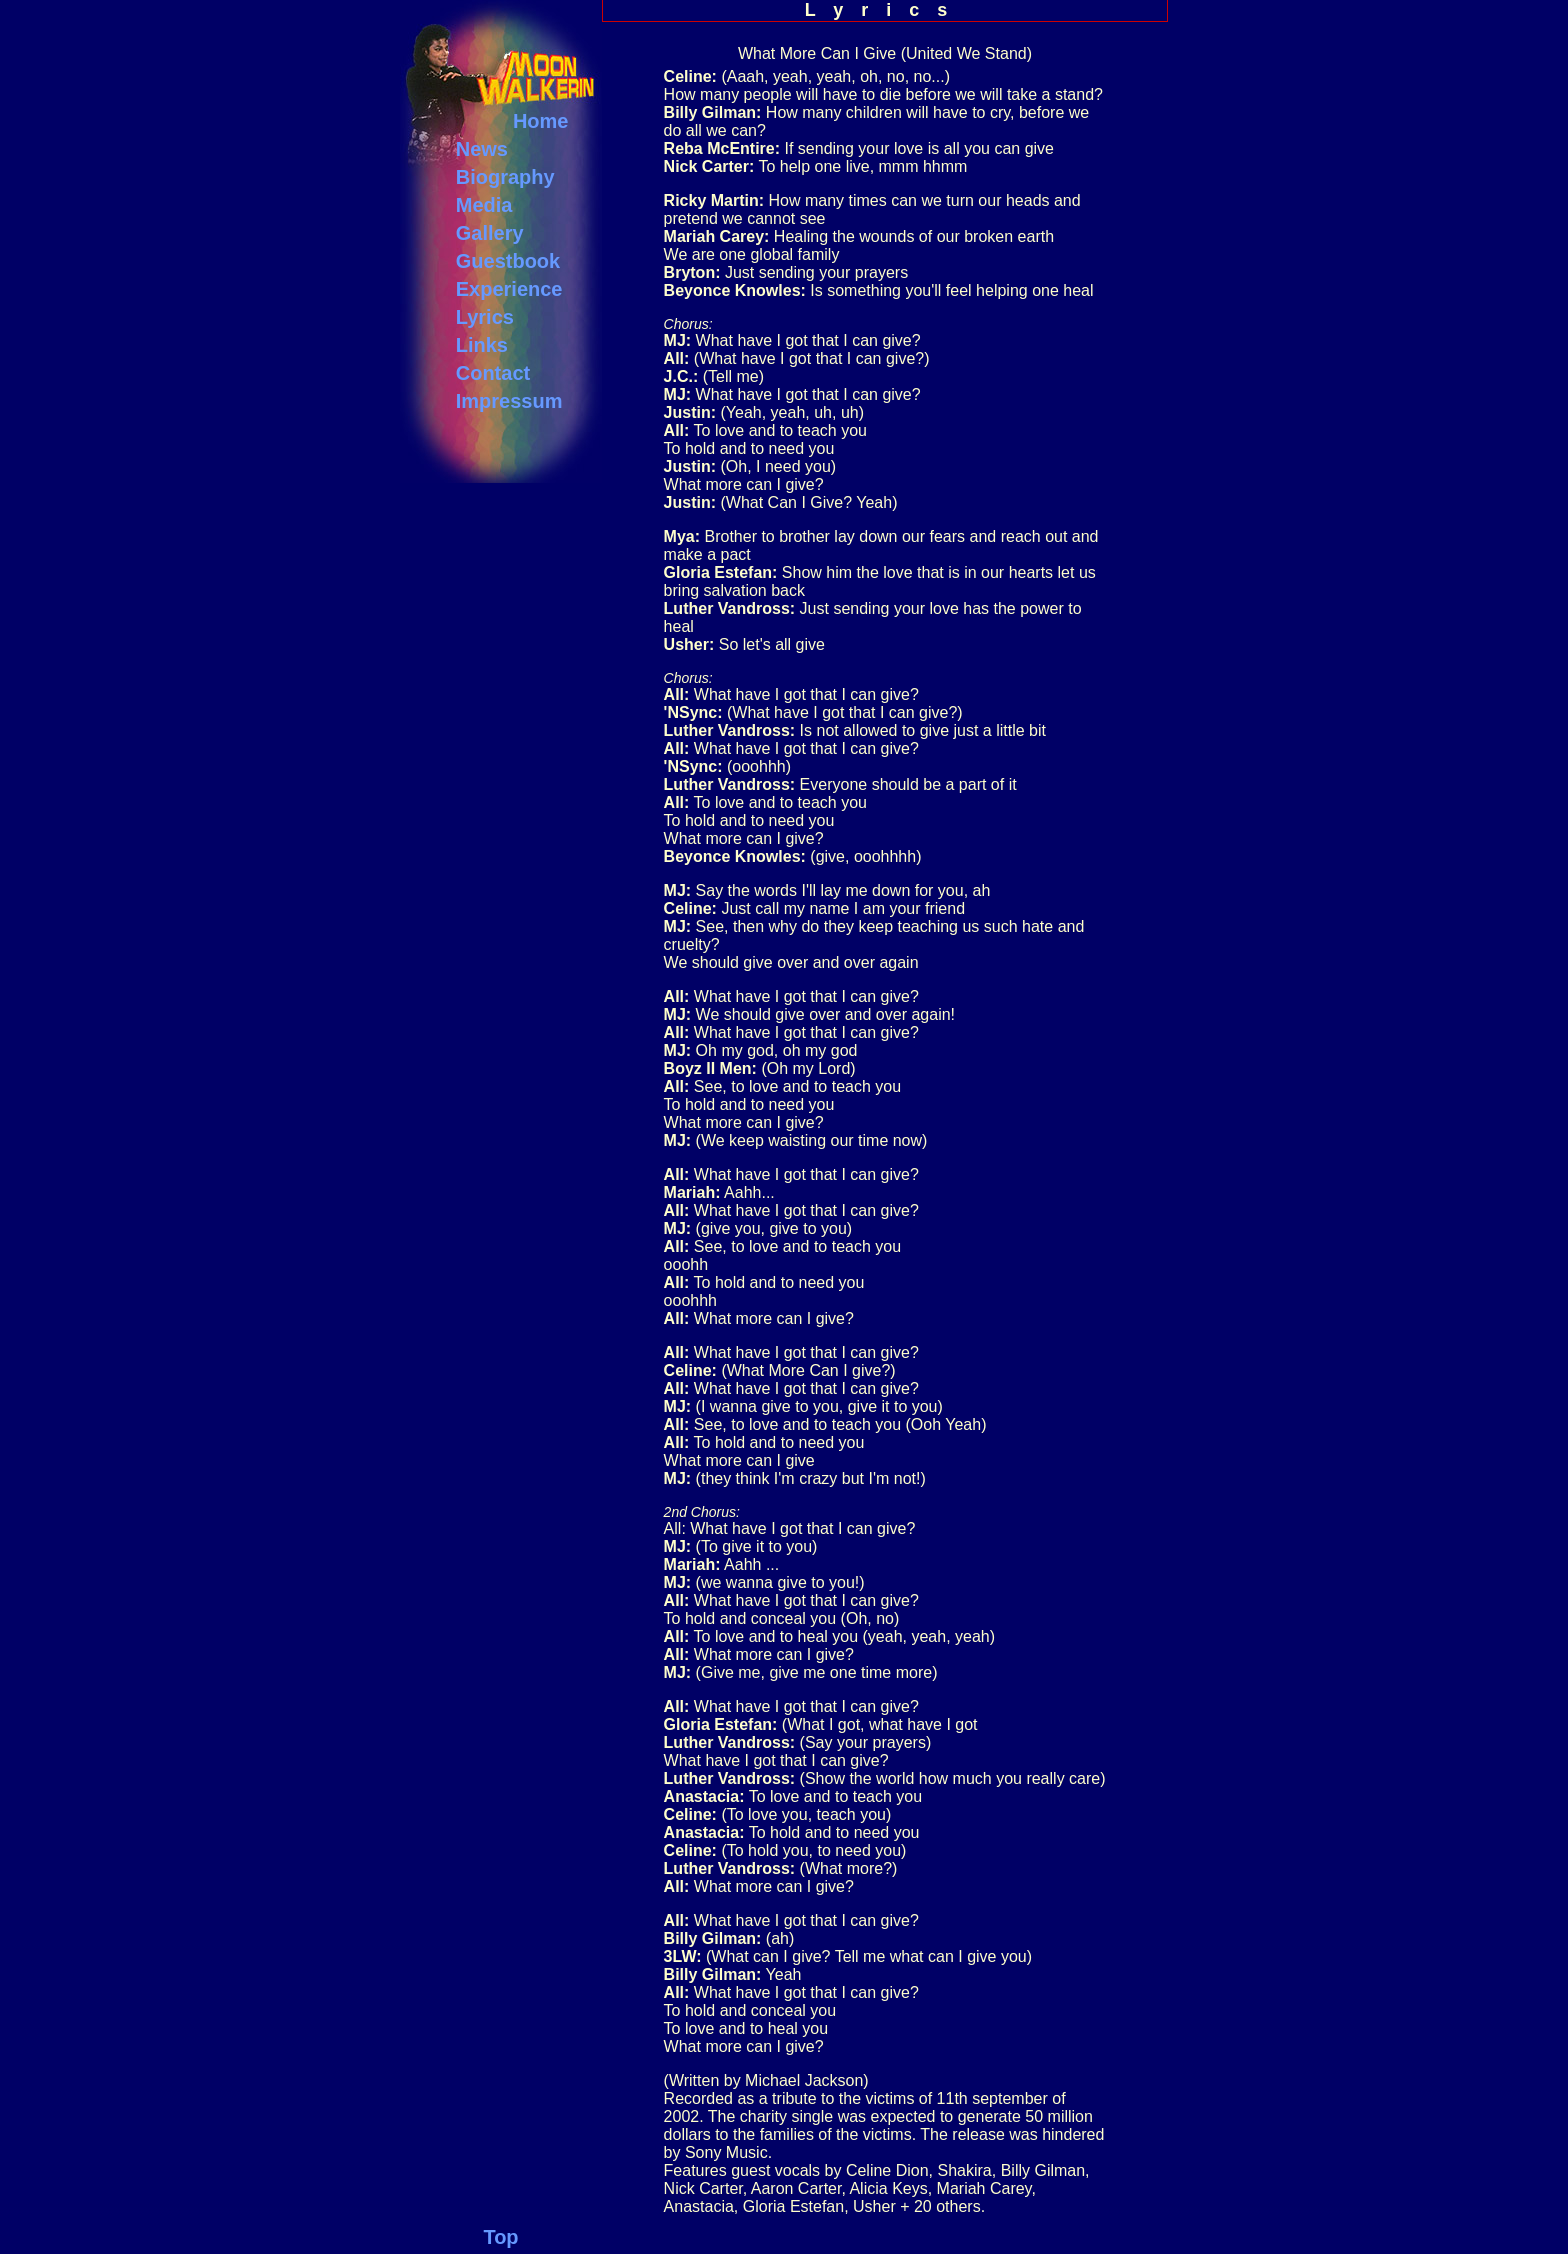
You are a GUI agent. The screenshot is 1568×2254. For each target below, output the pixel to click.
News (482, 149)
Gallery (490, 233)
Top (500, 2237)
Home (541, 121)
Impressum (509, 401)
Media (484, 205)
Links (482, 345)
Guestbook (508, 261)
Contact (493, 373)
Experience (509, 289)
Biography (505, 177)
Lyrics (485, 317)
